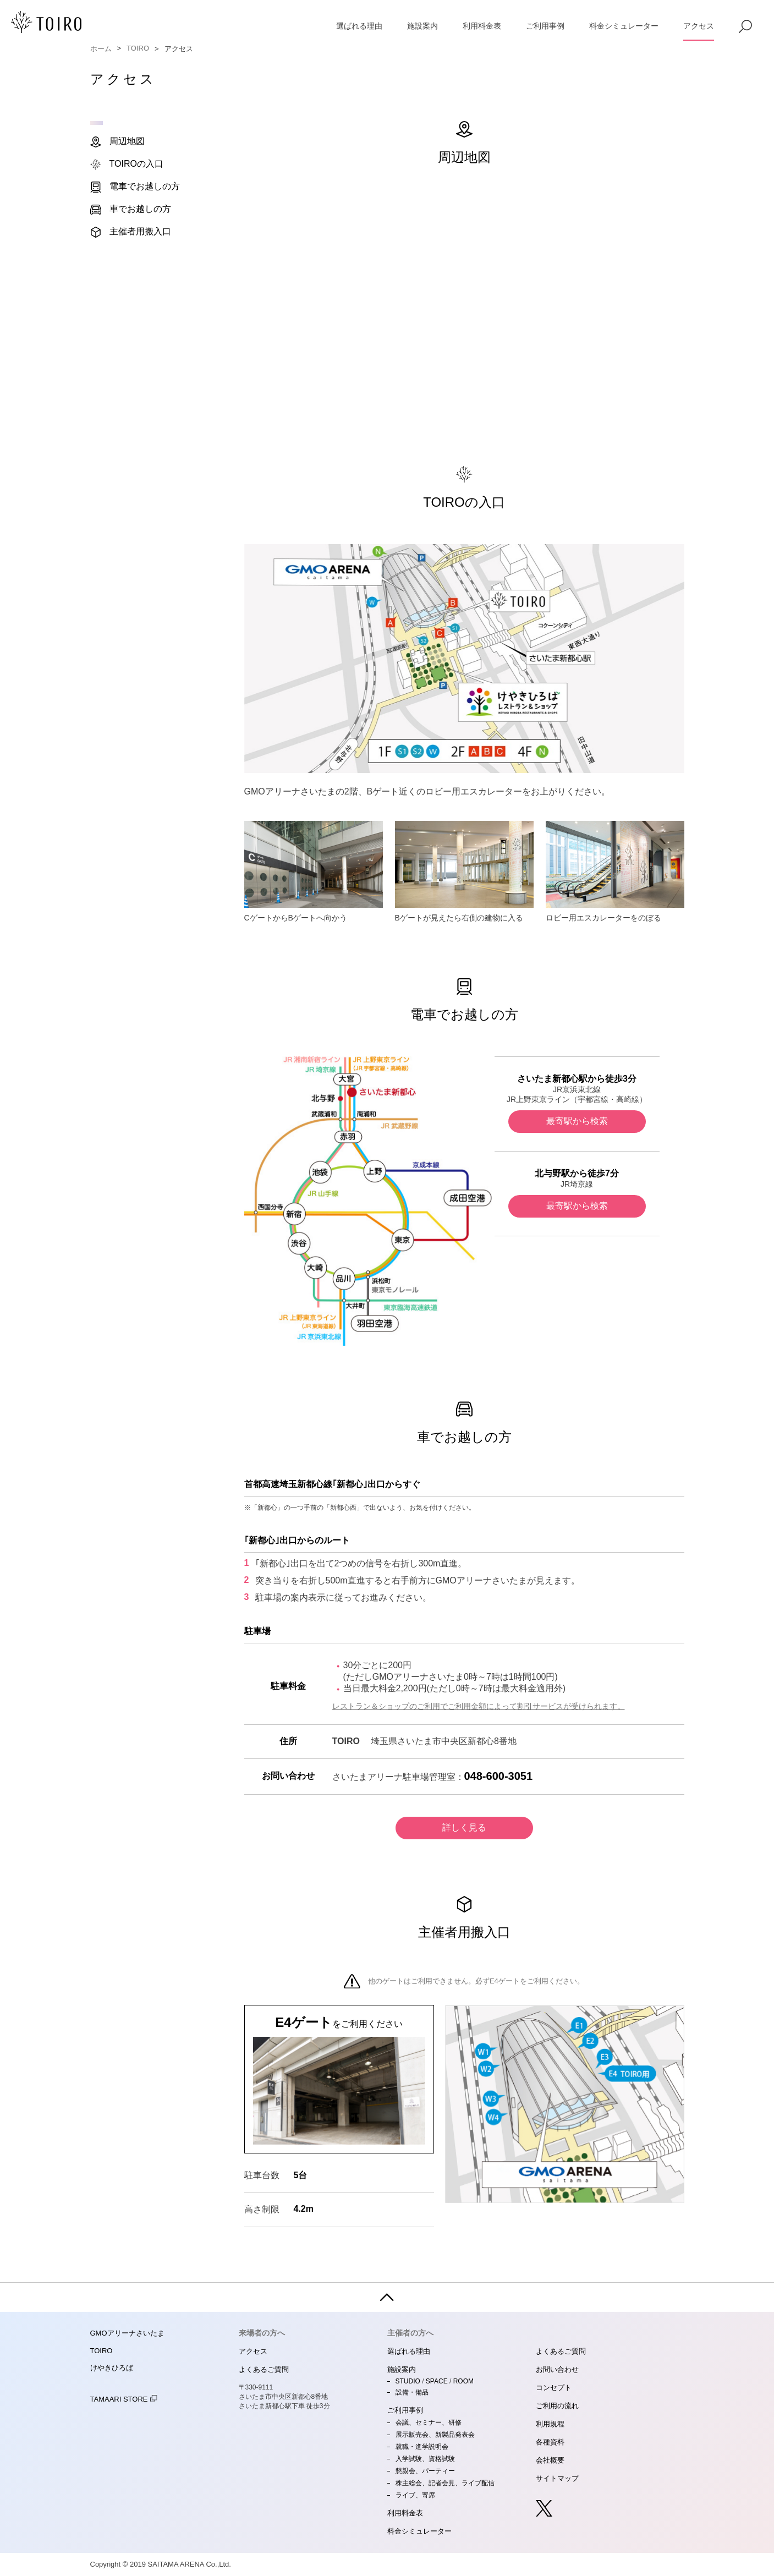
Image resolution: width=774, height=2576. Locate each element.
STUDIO (408, 2381)
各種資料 (550, 2442)
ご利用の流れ (557, 2406)
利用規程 (550, 2424)
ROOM (463, 2381)
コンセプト (554, 2387)
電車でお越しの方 (135, 187)
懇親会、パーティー (425, 2471)
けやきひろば (111, 2368)
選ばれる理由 (359, 25)
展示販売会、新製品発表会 (435, 2434)
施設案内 (422, 25)
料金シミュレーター (623, 25)
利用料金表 (482, 25)
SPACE (437, 2381)
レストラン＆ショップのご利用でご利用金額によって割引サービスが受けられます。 (478, 1706)
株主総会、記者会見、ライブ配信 (445, 2483)
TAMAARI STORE (123, 2399)
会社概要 (550, 2460)
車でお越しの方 (130, 209)
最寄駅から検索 (577, 1121)
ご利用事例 (545, 25)
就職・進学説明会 (422, 2447)
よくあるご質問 (264, 2369)
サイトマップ (557, 2478)
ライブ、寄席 (415, 2495)
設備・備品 (412, 2392)
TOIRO (138, 48)
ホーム (101, 49)
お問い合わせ (557, 2369)
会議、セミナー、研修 (429, 2422)
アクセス (698, 25)
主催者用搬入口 (130, 232)
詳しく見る (464, 1827)
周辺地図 (117, 141)
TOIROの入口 (126, 164)
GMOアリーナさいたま (127, 2333)
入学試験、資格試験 (425, 2459)
